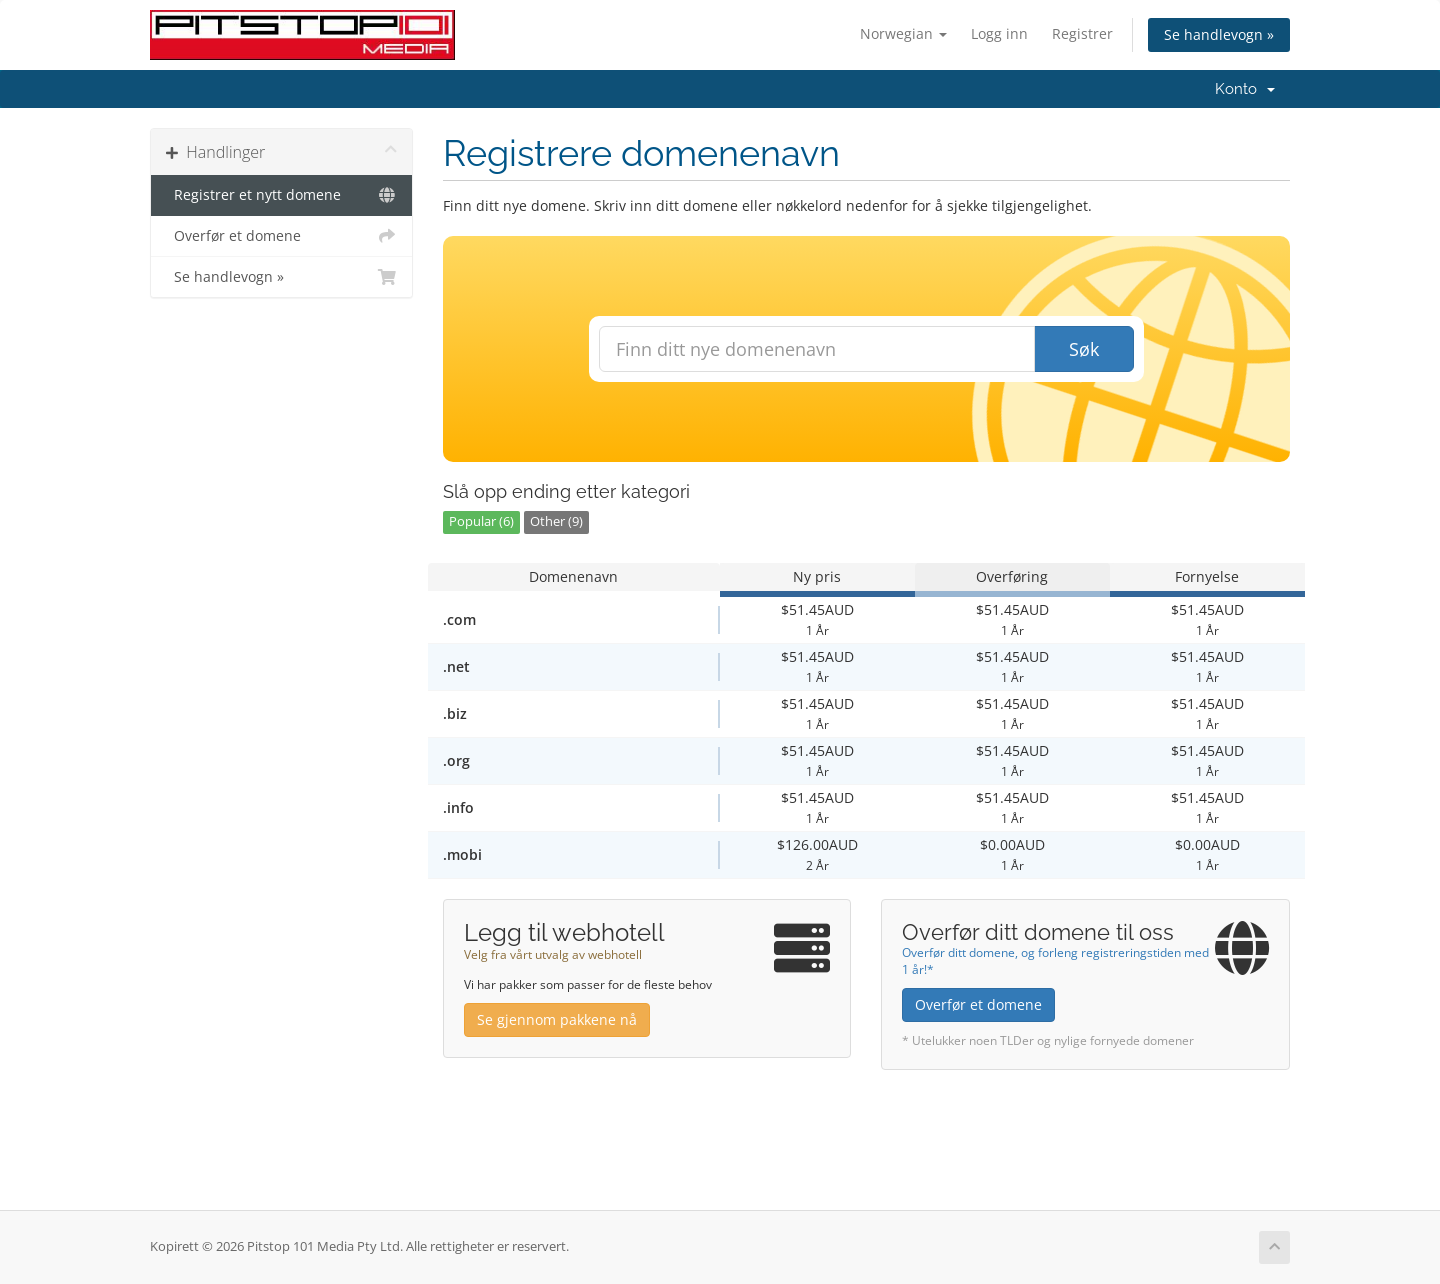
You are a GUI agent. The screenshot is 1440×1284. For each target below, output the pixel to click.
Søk (1084, 349)
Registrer (1082, 33)
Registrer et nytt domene (281, 195)
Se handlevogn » (1219, 34)
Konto (1245, 89)
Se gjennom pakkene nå (557, 1019)
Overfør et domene (281, 236)
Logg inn (999, 33)
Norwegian (903, 33)
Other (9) (556, 521)
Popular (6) (481, 521)
